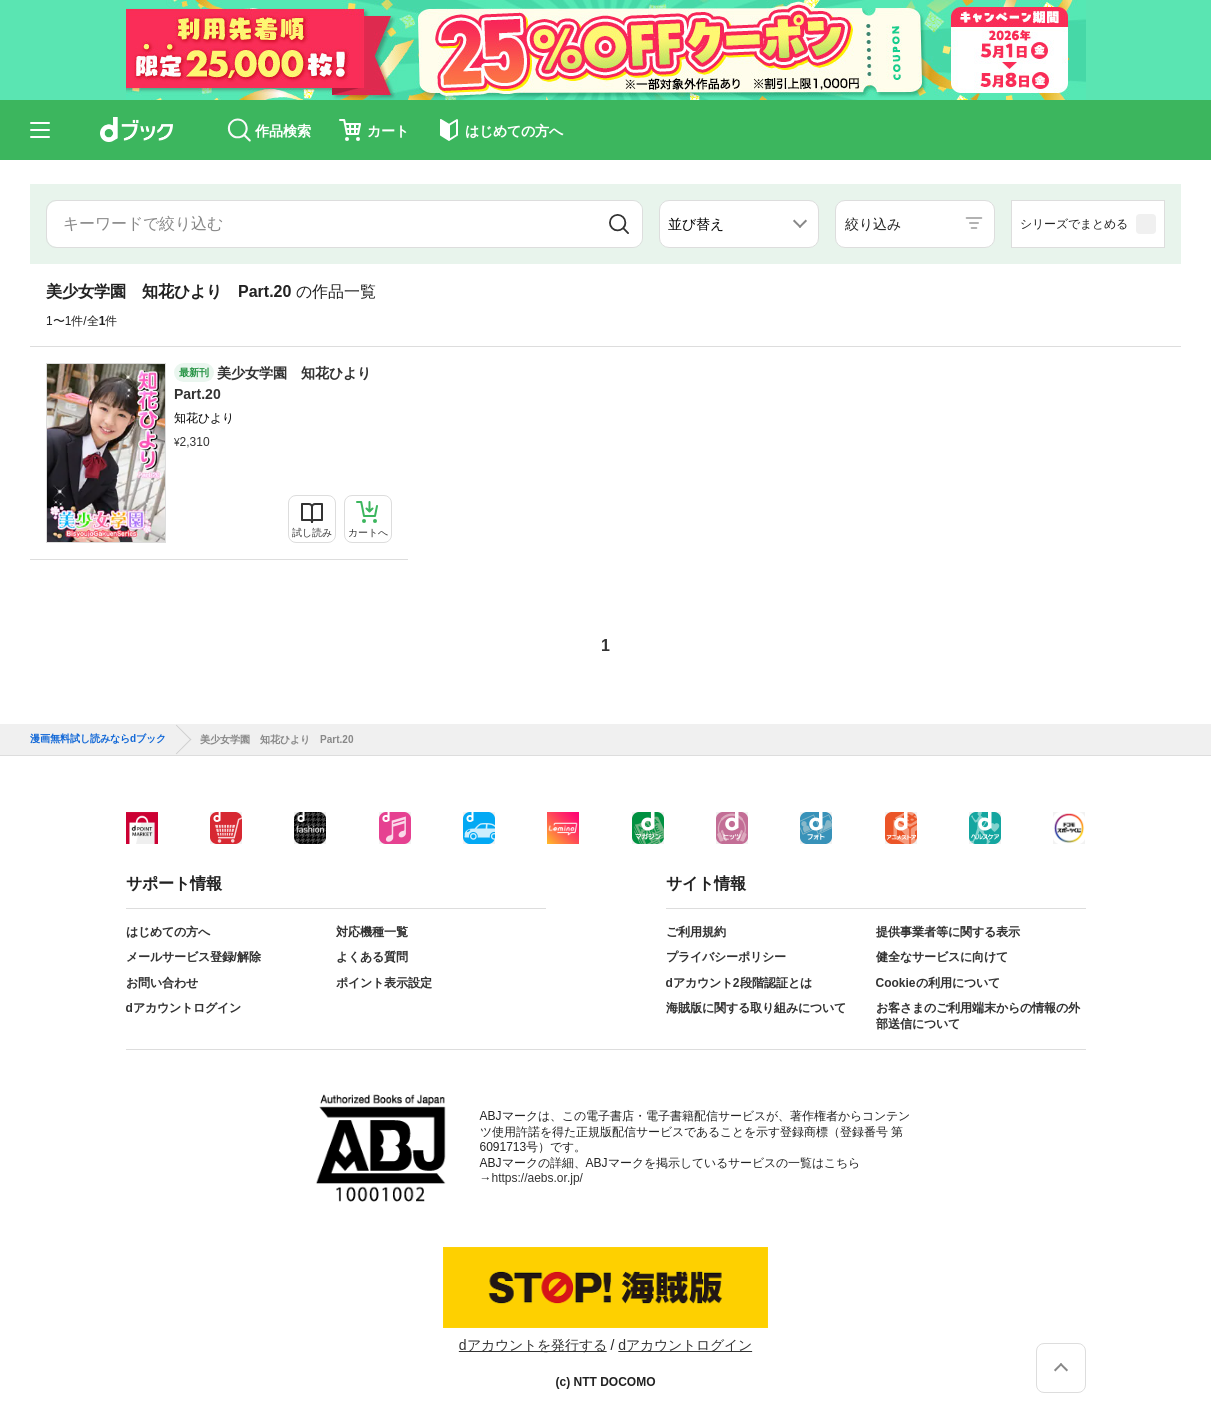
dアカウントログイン (183, 1008)
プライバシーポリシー (726, 957)
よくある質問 (372, 957)
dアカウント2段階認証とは (739, 983)
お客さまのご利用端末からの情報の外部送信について (978, 1016)
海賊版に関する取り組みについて (756, 1008)
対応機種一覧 (372, 932)
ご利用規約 (696, 932)
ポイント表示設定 (384, 983)
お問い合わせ (162, 983)
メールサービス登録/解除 (193, 957)
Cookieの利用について (938, 983)
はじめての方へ (168, 932)
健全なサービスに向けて (942, 957)
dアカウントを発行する (533, 1345)
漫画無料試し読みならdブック (98, 739)
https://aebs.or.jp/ (537, 1178)
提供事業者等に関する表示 (948, 932)
